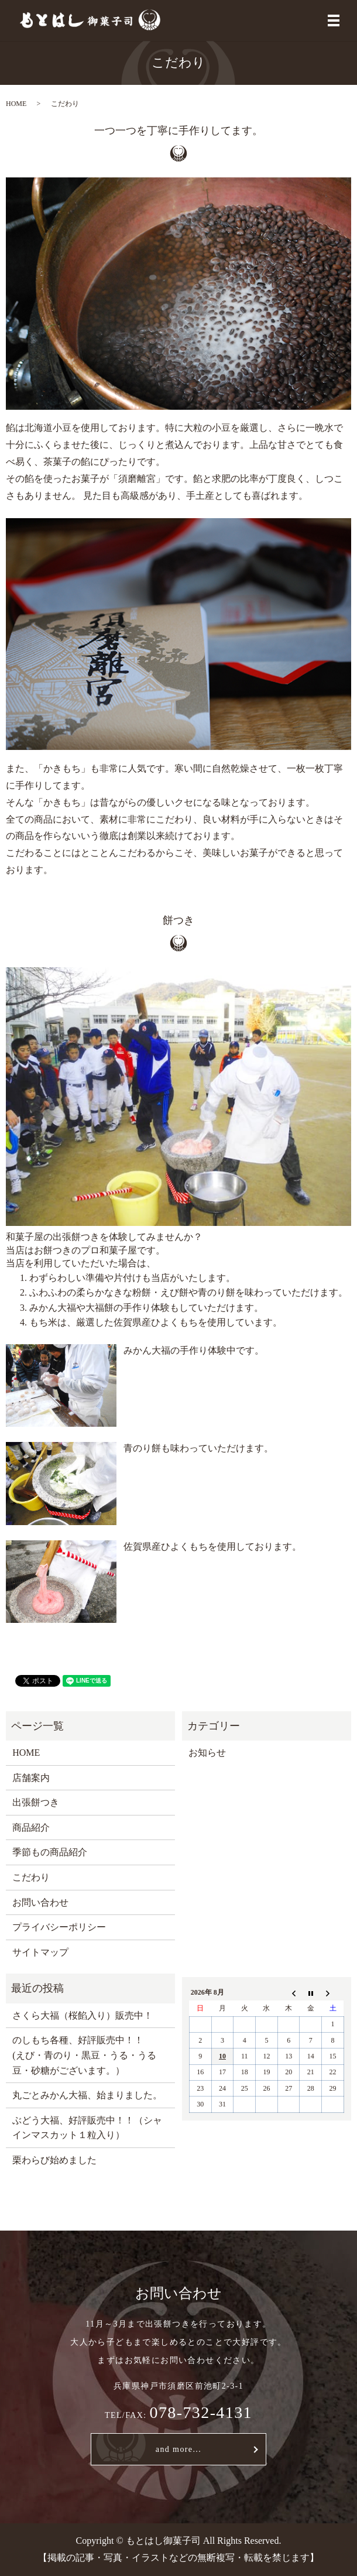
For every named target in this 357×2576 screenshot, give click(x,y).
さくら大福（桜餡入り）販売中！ (82, 2015)
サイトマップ (40, 1952)
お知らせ (207, 1753)
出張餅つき (35, 1802)
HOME (16, 104)
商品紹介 (31, 1827)
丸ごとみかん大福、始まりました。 (87, 2095)
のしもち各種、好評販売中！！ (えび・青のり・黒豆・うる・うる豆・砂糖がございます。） (84, 2055)
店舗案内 (31, 1778)
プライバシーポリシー (59, 1927)
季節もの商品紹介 (49, 1852)
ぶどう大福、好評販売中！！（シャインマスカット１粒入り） (87, 2127)
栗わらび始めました (54, 2160)
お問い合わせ (40, 1902)
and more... (178, 2449)
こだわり (31, 1877)
